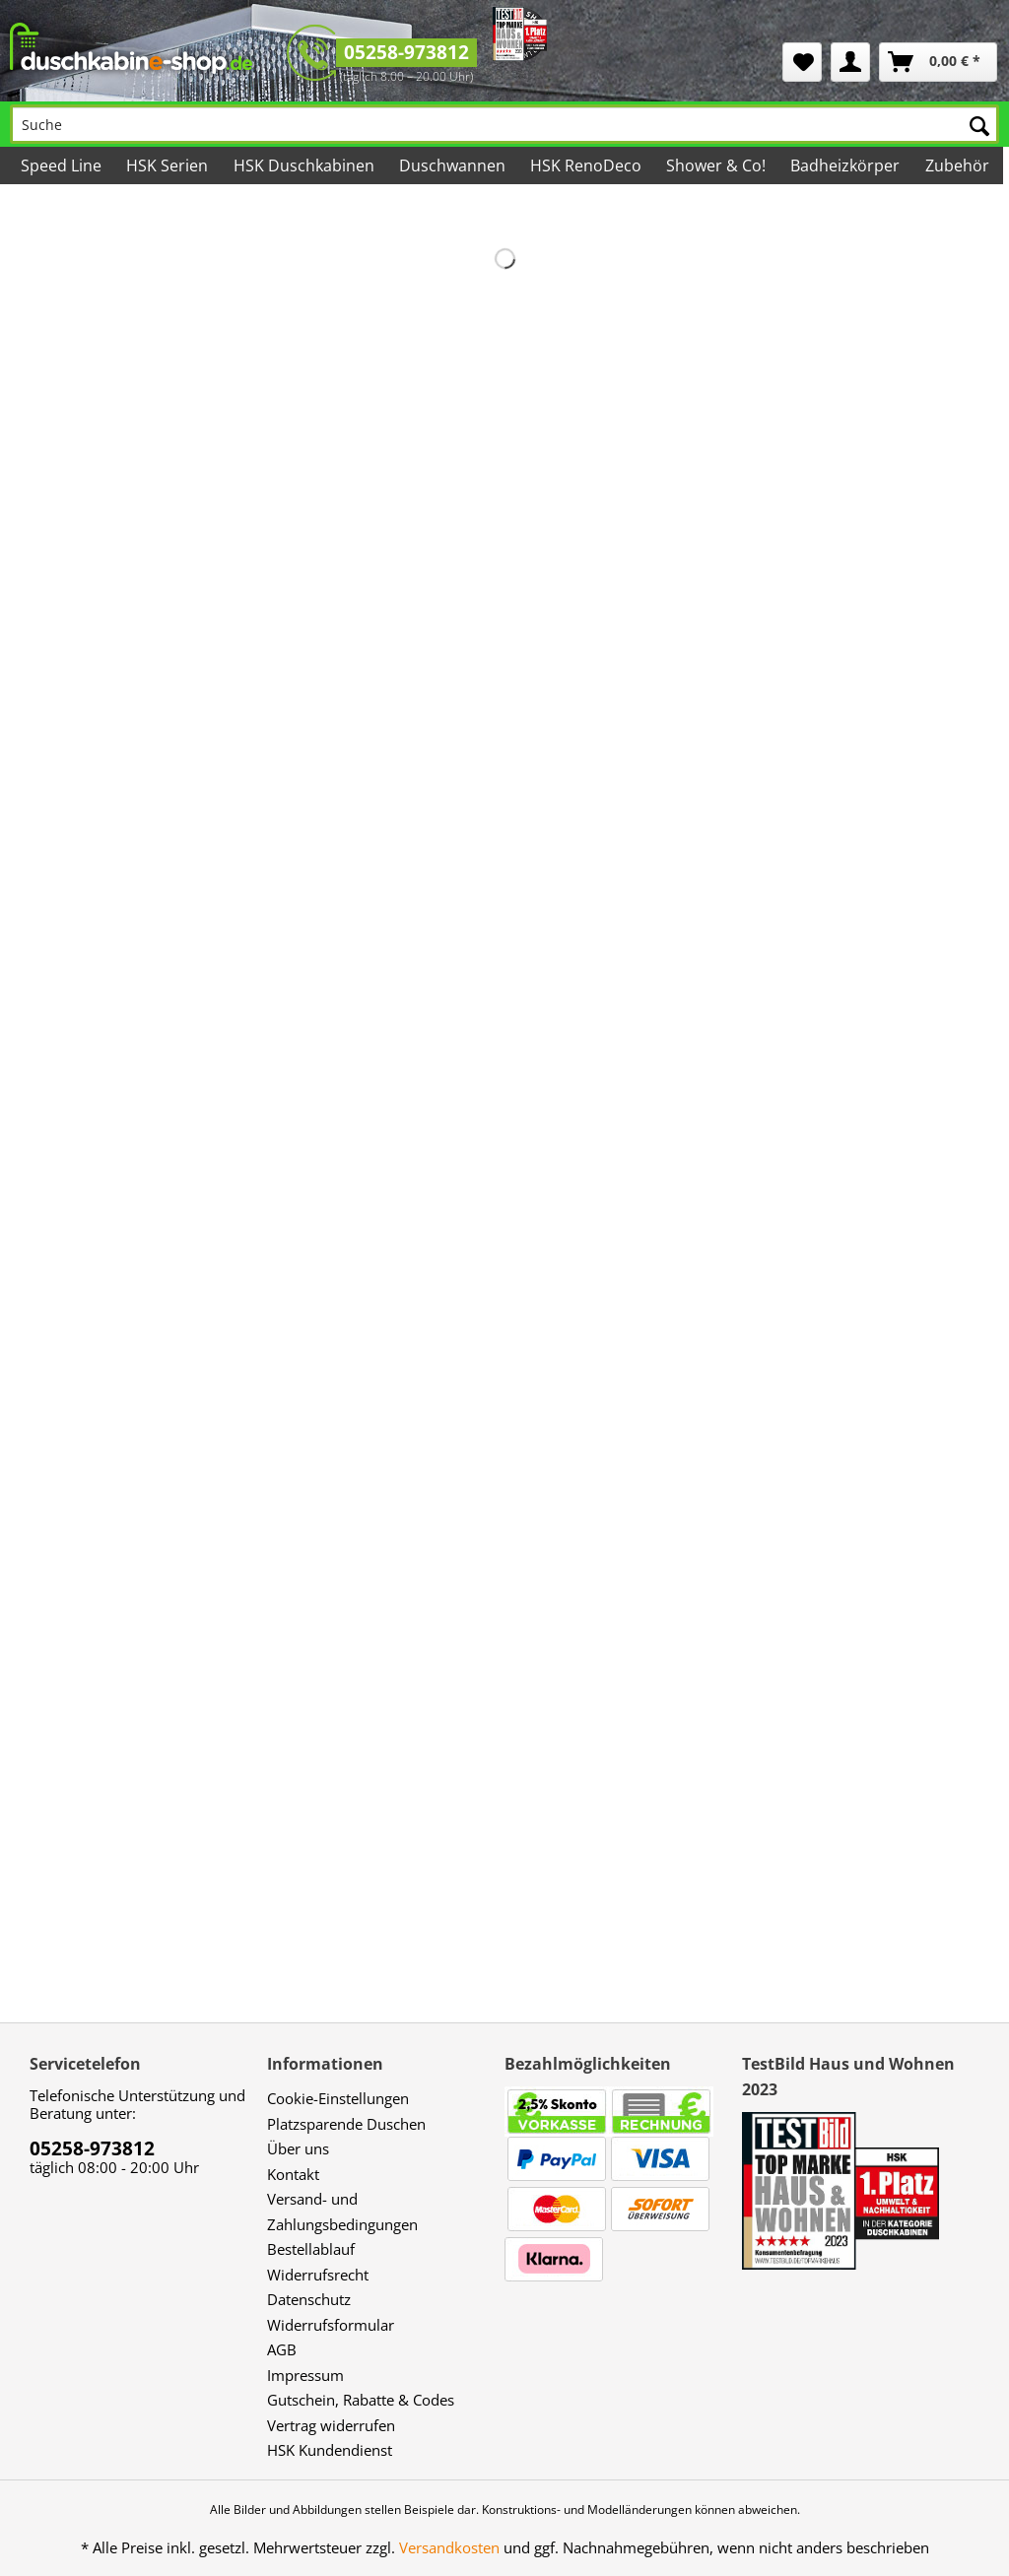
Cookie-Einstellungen (338, 2098)
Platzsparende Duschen (346, 2124)
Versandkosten (449, 2547)
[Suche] (504, 124)
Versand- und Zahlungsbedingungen (342, 2211)
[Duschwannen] (453, 165)
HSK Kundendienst (329, 2450)
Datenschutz (309, 2299)
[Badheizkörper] (846, 165)
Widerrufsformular (330, 2325)
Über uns (298, 2148)
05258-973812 (406, 52)
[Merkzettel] (802, 62)
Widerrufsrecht (318, 2274)
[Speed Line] (62, 165)
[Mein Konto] (850, 62)
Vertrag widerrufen (331, 2425)
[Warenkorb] (938, 62)
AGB (282, 2349)
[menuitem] (802, 62)
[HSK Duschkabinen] (304, 165)
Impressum (305, 2375)
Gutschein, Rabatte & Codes (360, 2400)
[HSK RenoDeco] (587, 165)
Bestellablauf (311, 2249)
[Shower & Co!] (717, 165)
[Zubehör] (957, 165)
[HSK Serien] (168, 165)
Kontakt (293, 2174)
